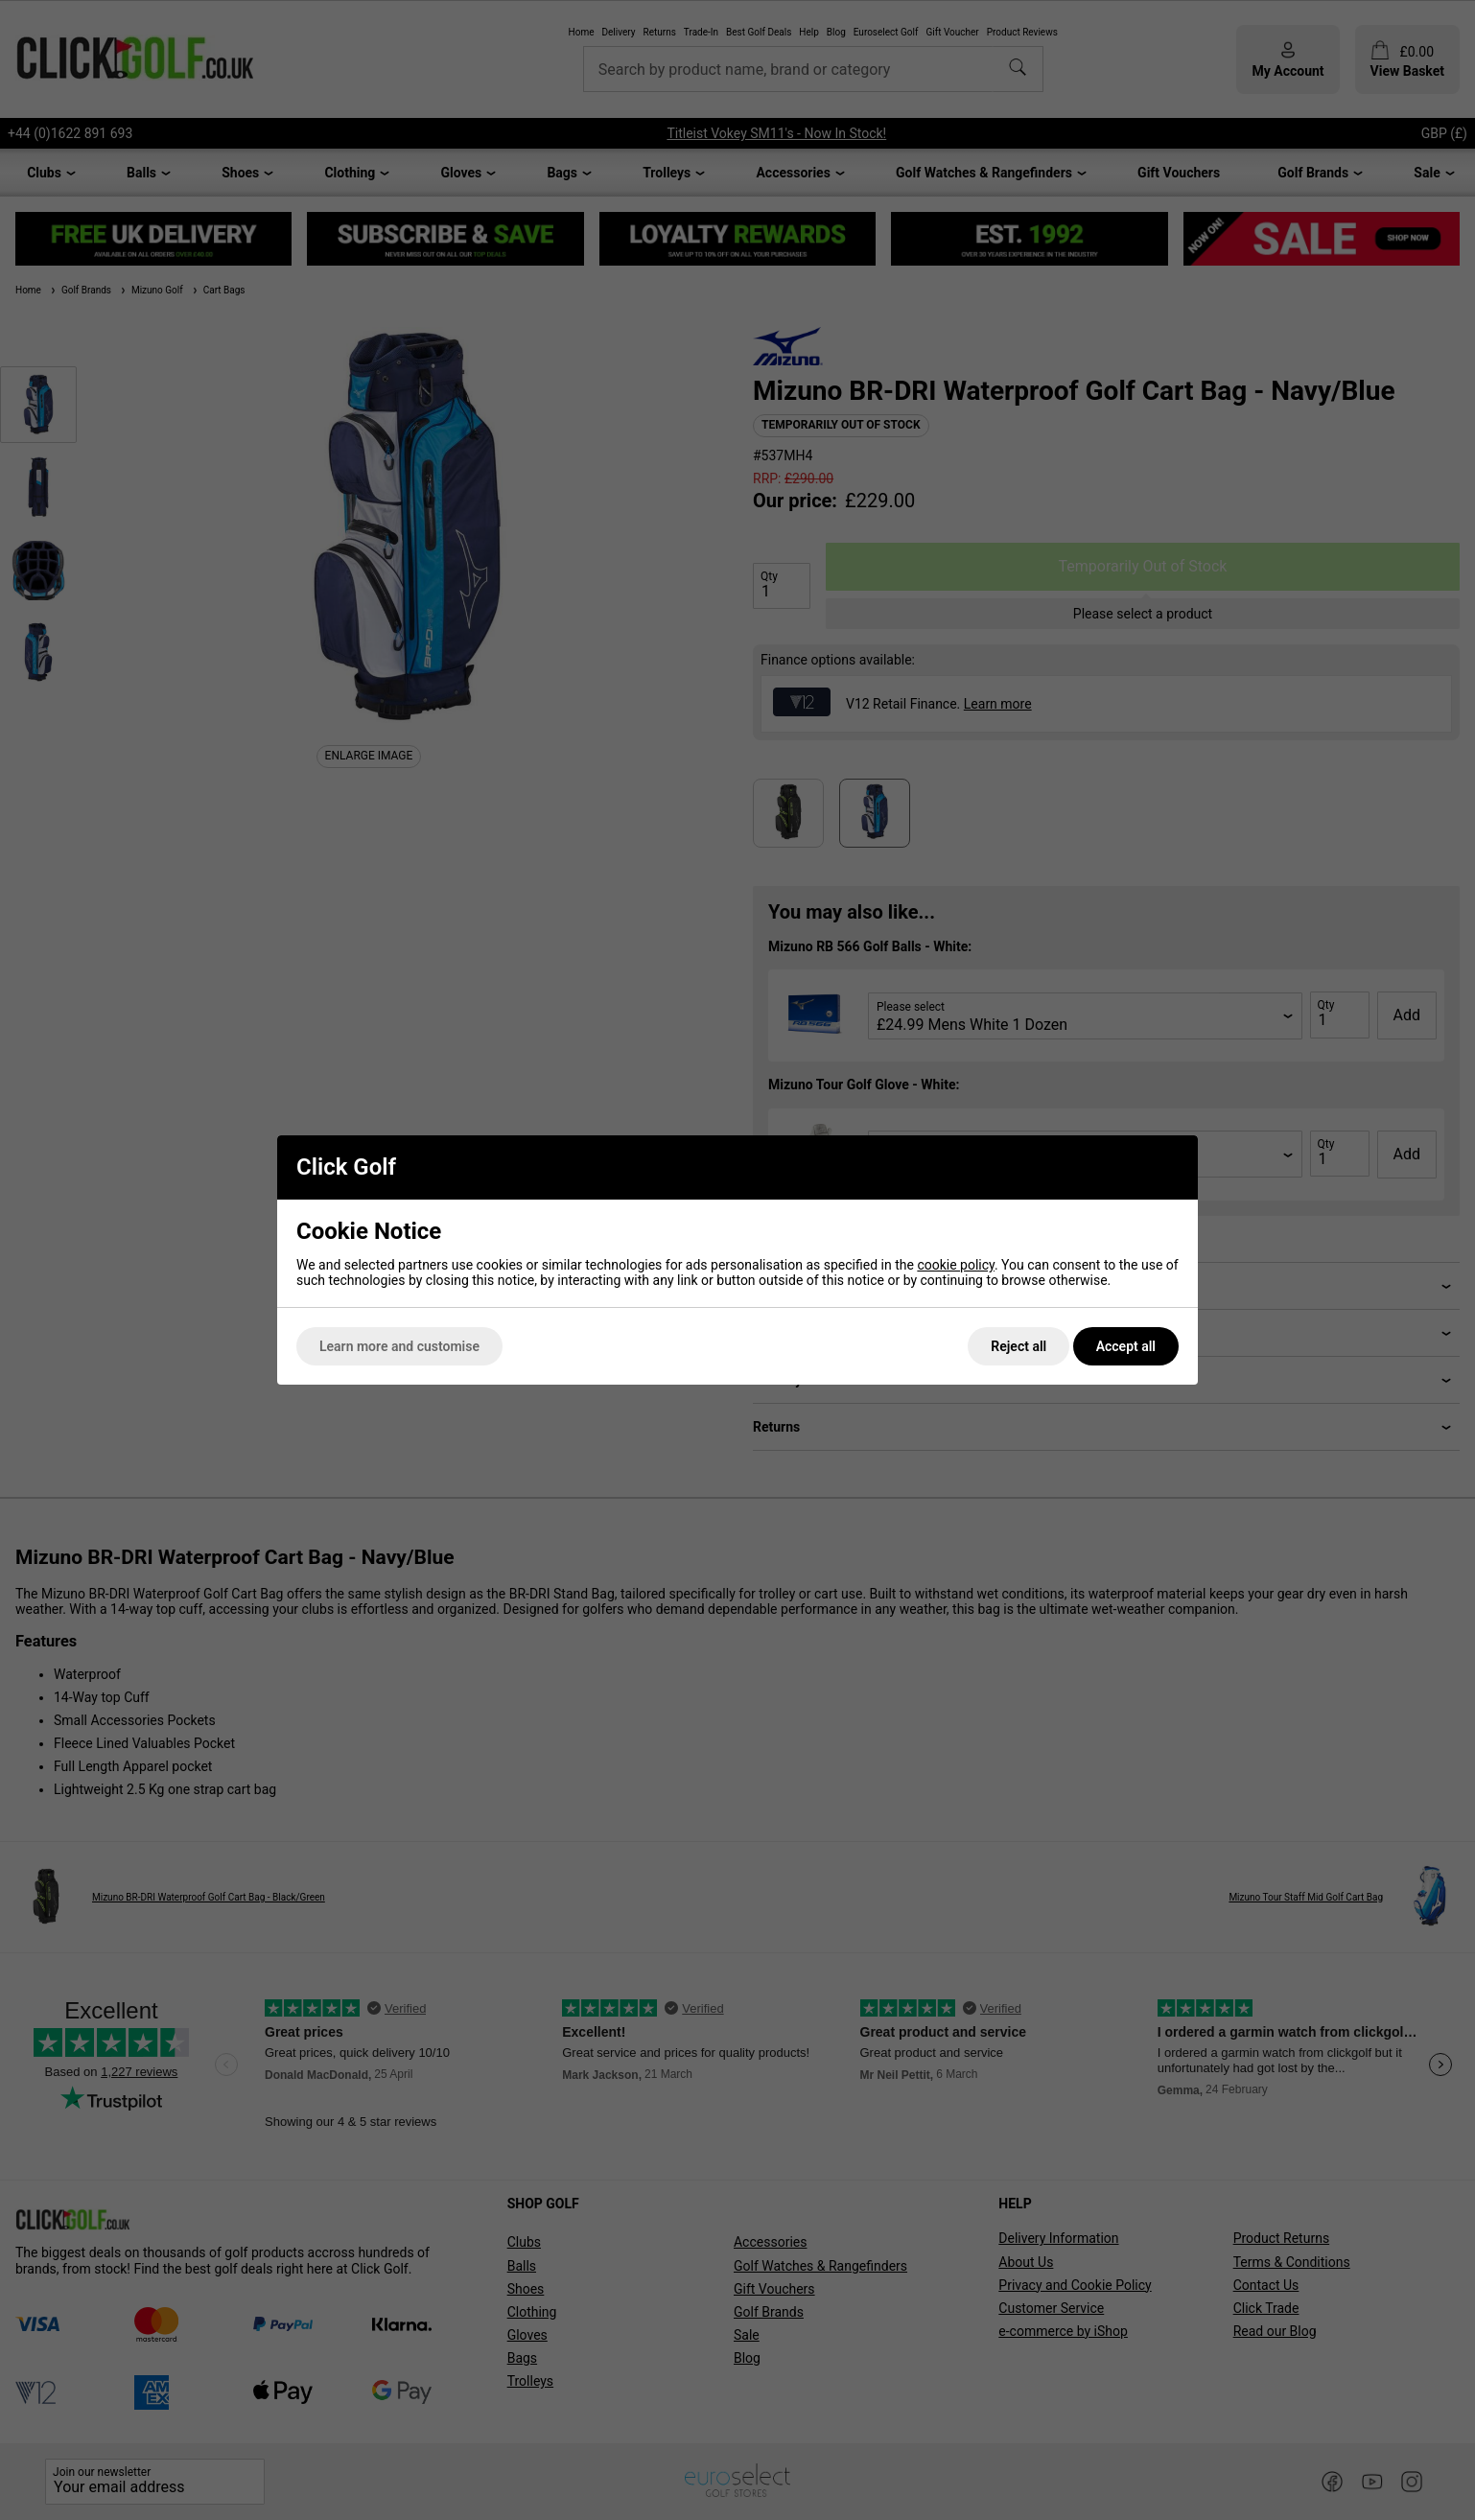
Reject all (1018, 1346)
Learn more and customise (399, 1346)
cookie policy (956, 1264)
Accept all (1126, 1346)
